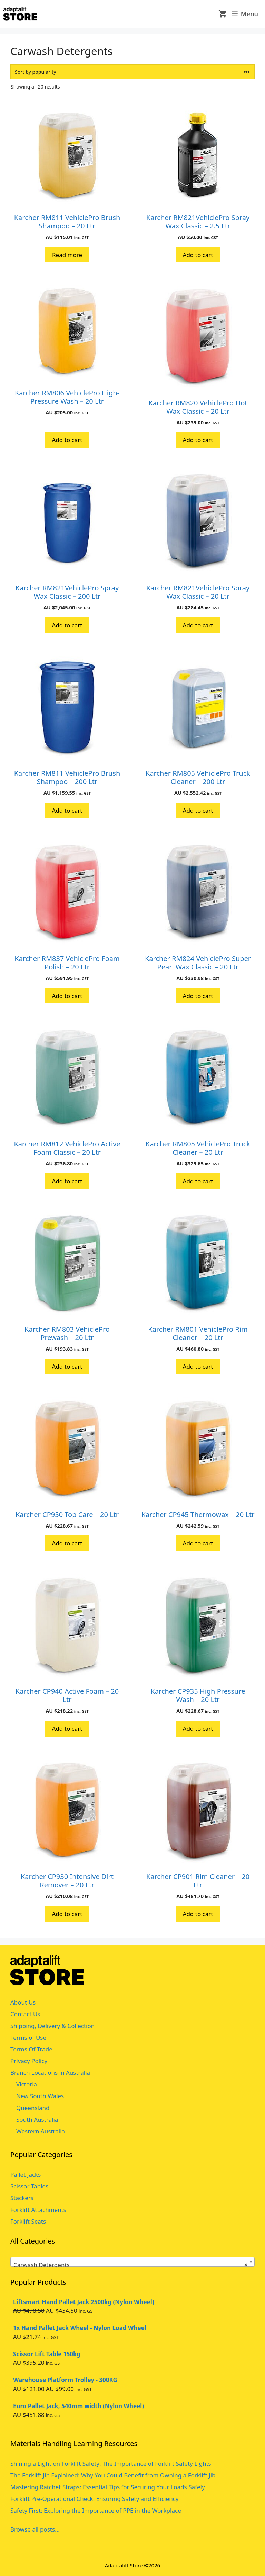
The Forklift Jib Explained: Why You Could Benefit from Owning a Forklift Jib (113, 2475)
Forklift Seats (28, 2221)
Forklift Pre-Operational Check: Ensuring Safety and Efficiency (94, 2499)
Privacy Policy (28, 2061)
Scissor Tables (29, 2186)
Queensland (33, 2108)
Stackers (21, 2198)
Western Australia (40, 2131)
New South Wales (40, 2096)
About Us (23, 2002)
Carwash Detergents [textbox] (130, 2265)
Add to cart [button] (198, 255)
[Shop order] (132, 71)
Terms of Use (28, 2037)
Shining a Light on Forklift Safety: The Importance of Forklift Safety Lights (110, 2463)
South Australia (37, 2119)
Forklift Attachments (38, 2210)
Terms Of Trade (31, 2049)
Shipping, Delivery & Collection (52, 2026)
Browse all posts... (35, 2529)
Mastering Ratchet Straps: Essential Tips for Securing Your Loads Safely (107, 2487)
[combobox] (132, 2262)
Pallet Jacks (25, 2174)
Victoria (26, 2084)
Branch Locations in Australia (50, 2073)
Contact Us (25, 2014)
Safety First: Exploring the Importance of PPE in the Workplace (95, 2510)
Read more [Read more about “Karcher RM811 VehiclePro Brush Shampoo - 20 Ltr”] (67, 255)
